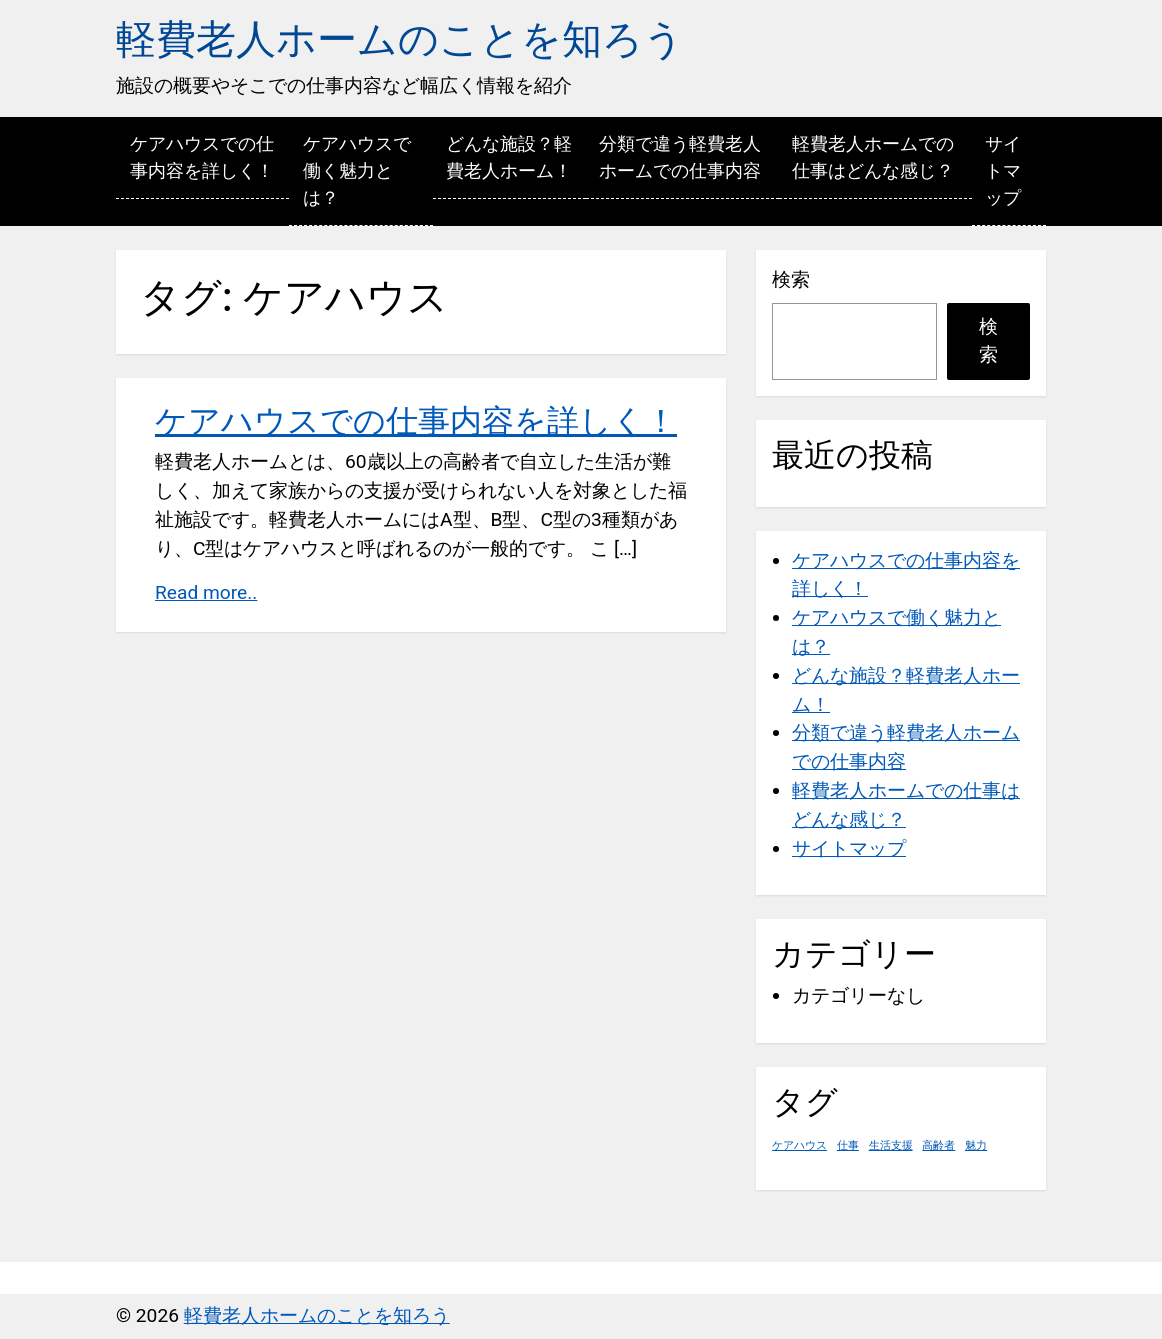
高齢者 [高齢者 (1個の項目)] (938, 1145)
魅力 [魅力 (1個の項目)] (976, 1145)
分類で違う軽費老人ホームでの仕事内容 (680, 157)
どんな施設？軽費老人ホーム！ (509, 157)
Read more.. (206, 592)
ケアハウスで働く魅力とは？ (357, 170)
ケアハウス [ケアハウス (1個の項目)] (799, 1145)
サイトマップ (1003, 170)
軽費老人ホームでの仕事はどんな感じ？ (873, 157)
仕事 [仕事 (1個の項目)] (848, 1145)
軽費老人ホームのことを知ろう (400, 39)
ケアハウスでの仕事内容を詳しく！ (202, 157)
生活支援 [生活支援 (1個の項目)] (891, 1145)
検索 (791, 279)
